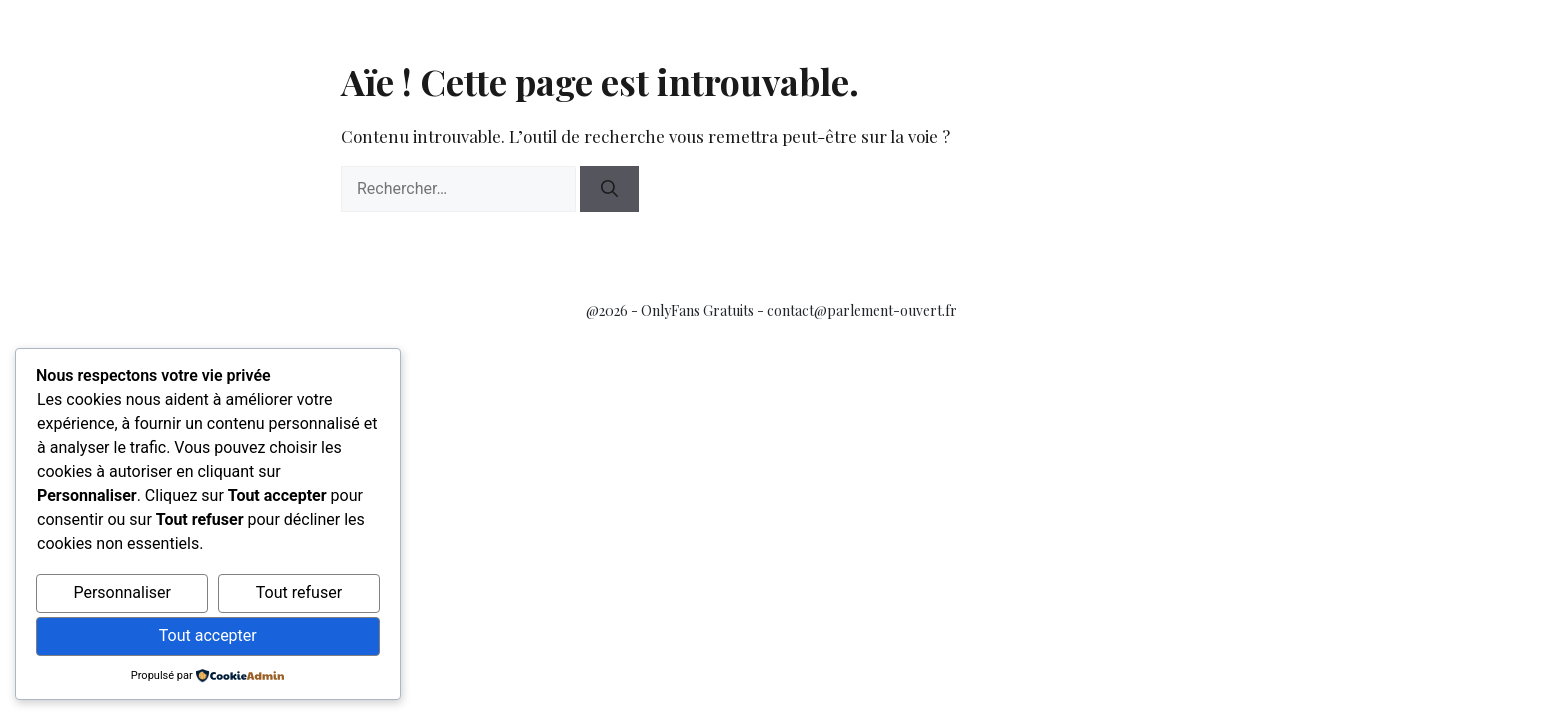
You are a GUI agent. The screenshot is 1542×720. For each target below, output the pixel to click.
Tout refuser (299, 592)
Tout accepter (208, 635)
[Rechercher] (609, 189)
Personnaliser (122, 592)
